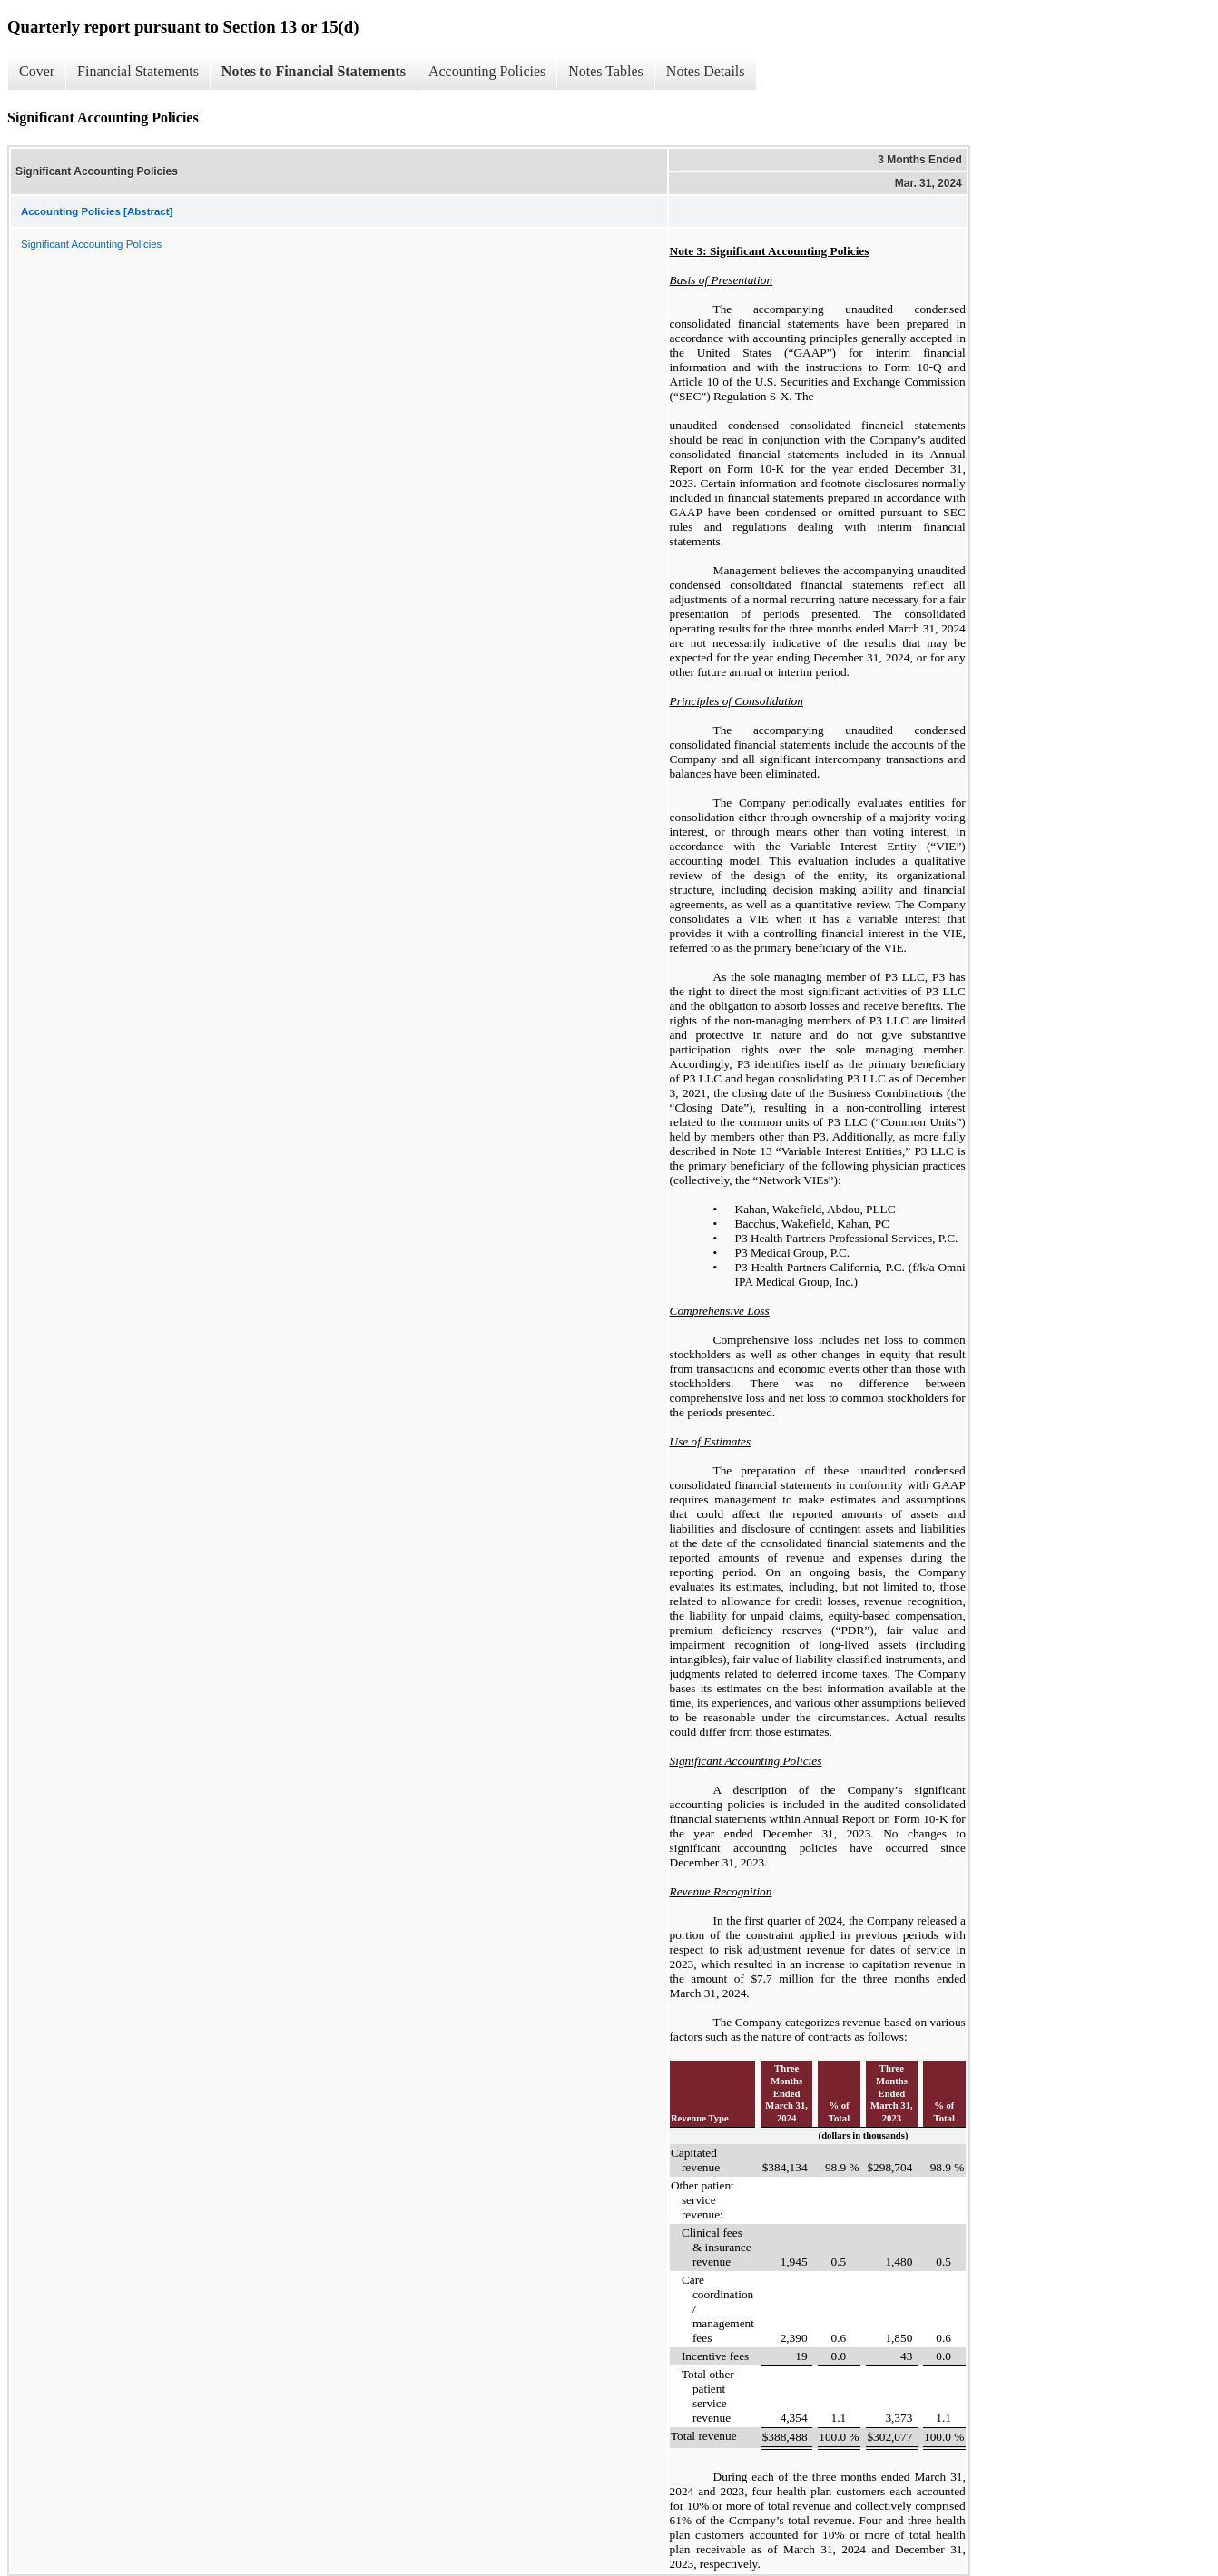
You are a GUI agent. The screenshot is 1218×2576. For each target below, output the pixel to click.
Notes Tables (605, 71)
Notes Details (705, 71)
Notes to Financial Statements (313, 71)
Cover (36, 71)
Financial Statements (138, 71)
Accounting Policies (486, 71)
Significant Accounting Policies (91, 244)
